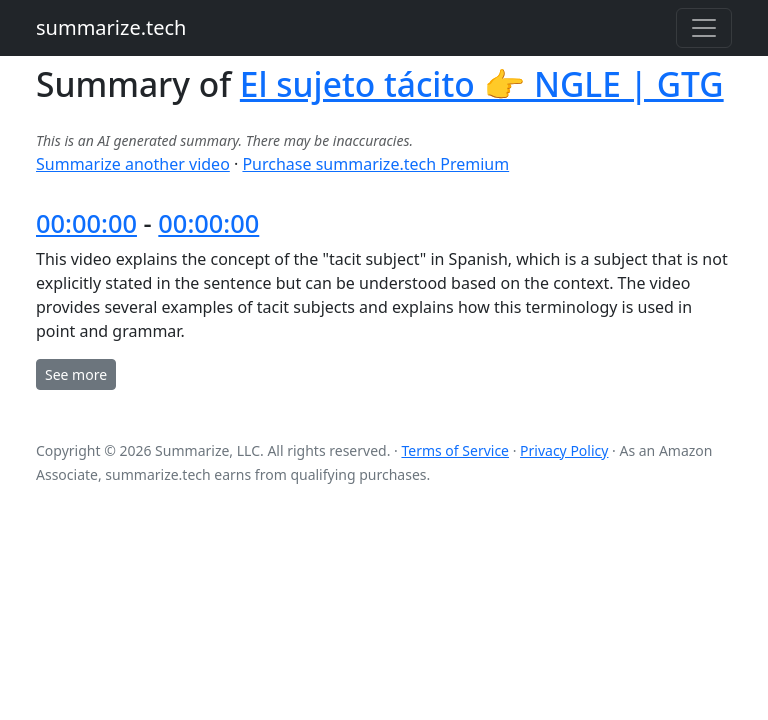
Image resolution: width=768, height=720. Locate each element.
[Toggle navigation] (704, 28)
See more (76, 374)
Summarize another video (133, 164)
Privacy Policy (564, 450)
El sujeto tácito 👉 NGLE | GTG (482, 84)
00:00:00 (86, 223)
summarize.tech (111, 27)
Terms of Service (455, 450)
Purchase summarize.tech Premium (375, 164)
